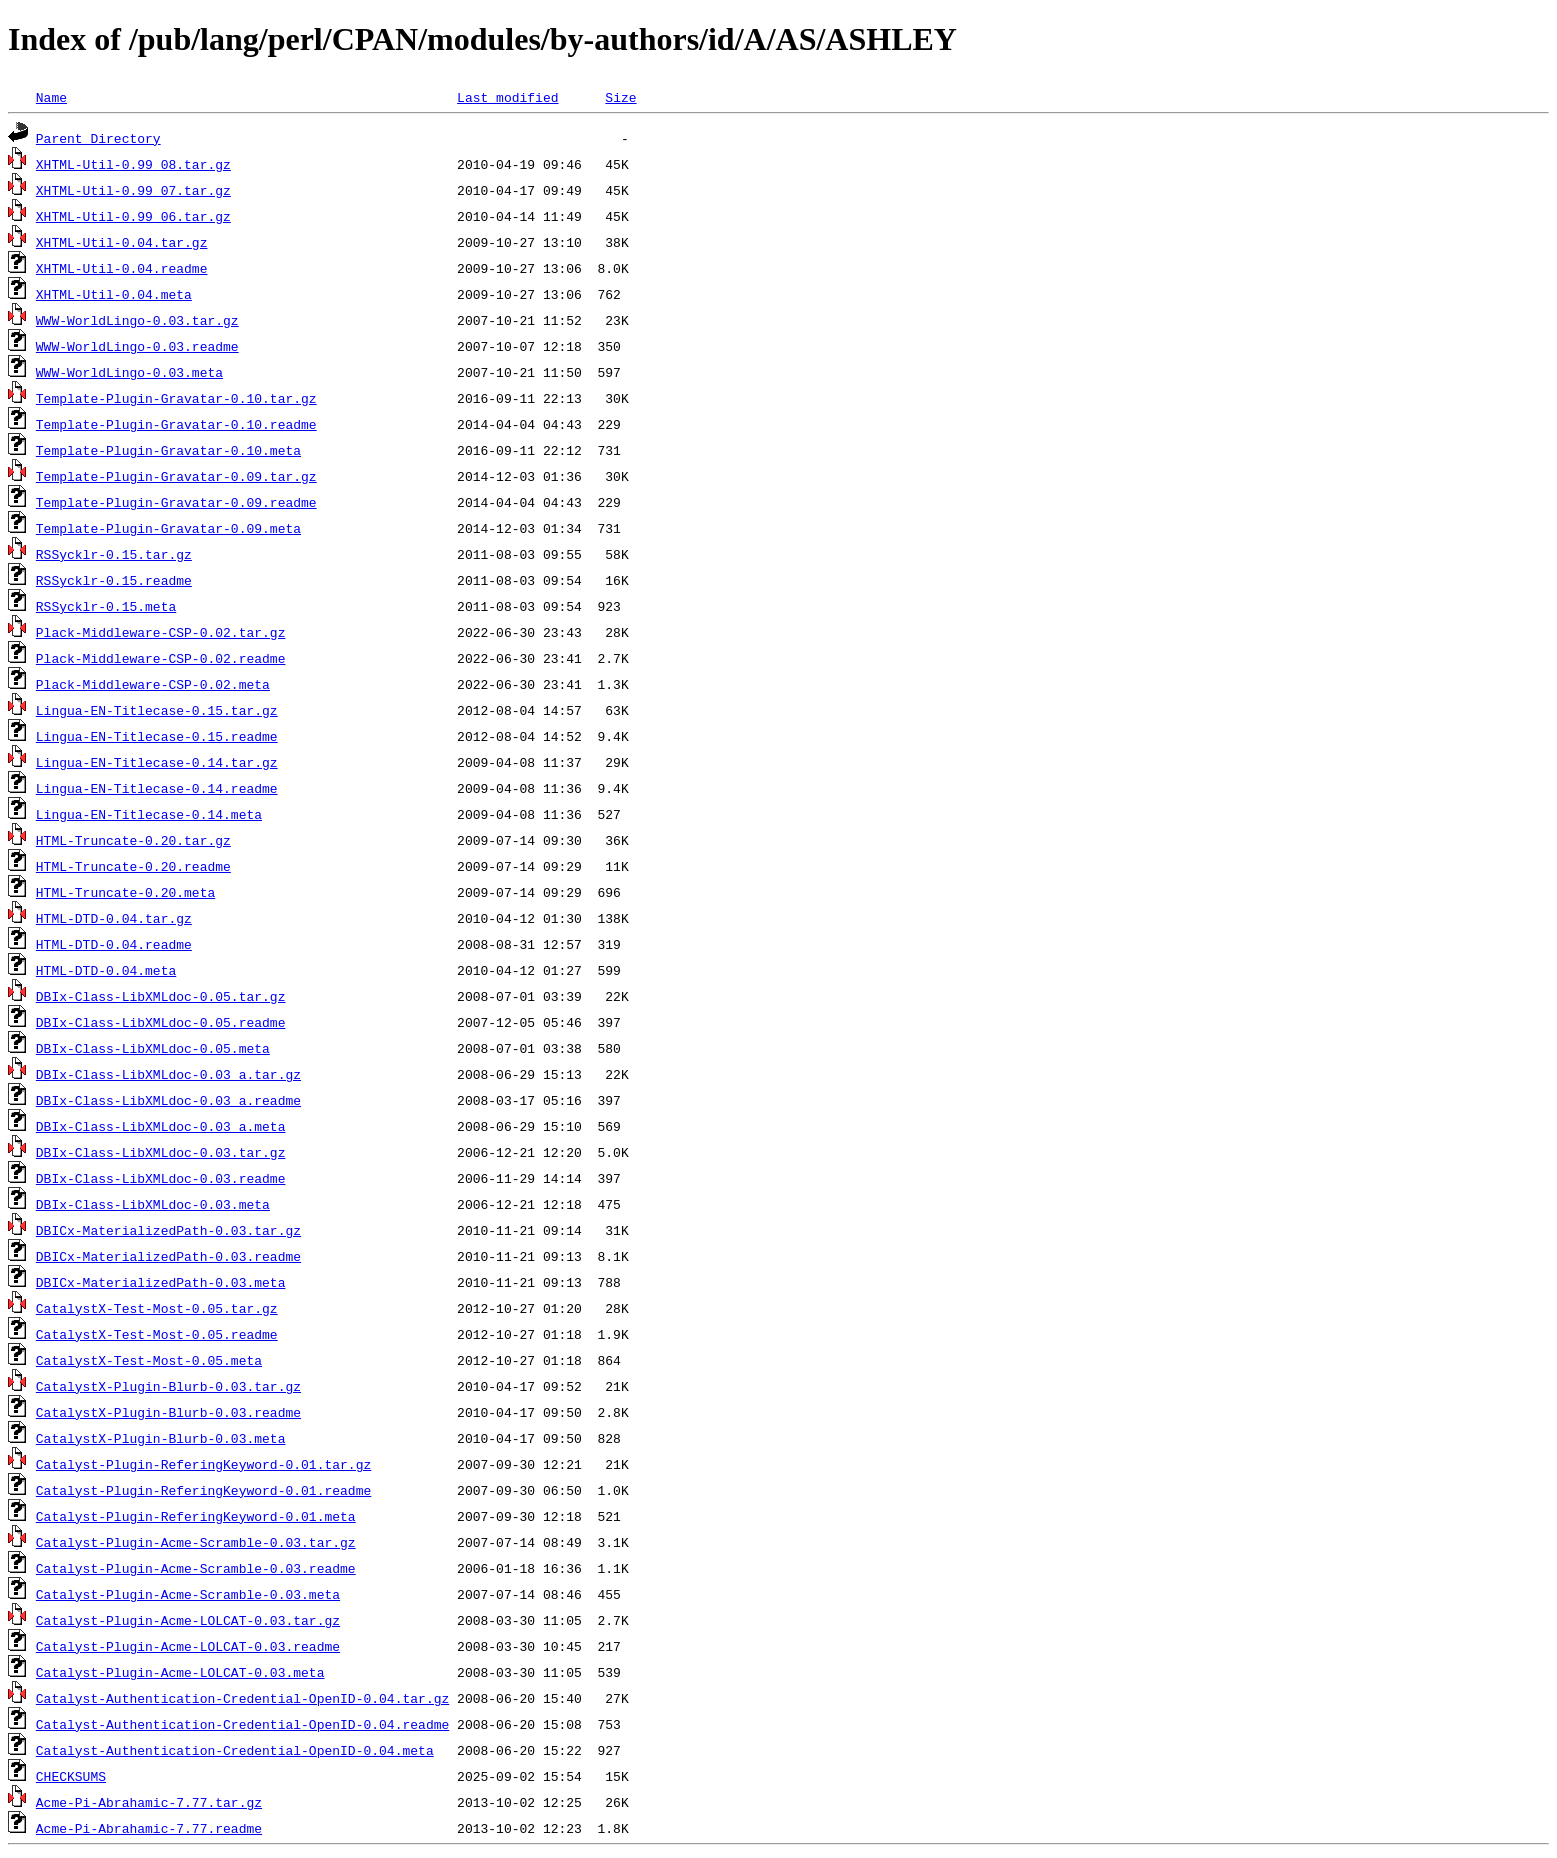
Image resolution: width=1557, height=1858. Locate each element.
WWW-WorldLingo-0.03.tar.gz (137, 320)
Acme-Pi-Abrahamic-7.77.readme (149, 1828)
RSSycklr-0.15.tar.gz (114, 554)
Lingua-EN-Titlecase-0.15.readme (157, 736)
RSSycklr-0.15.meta (106, 606)
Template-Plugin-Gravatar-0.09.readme (176, 502)
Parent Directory (98, 138)
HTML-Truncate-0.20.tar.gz (133, 840)
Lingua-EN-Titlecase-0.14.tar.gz (157, 762)
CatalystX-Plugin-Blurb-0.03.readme (168, 1412)
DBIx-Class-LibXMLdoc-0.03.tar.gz (161, 1152)
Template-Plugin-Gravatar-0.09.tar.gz (176, 476)
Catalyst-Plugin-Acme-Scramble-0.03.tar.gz (196, 1542)
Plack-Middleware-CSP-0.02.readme (161, 658)
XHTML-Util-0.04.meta (114, 294)
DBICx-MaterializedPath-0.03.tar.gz (168, 1230)
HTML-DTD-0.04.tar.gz (114, 918)
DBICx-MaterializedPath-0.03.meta (161, 1282)
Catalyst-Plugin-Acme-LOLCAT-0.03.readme (188, 1646)
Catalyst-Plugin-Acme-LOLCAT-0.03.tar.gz (188, 1620)
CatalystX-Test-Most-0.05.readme (157, 1334)
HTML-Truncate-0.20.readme (133, 866)
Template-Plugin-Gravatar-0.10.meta (168, 450)
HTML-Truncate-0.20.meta (125, 892)
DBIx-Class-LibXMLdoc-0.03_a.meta (161, 1126)
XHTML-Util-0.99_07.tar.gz (133, 190)
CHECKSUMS (71, 1776)
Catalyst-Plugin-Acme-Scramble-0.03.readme (196, 1568)
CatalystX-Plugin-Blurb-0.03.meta (161, 1438)
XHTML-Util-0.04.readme (122, 268)
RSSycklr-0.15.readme (114, 580)
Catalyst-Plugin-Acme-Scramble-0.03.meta (188, 1594)
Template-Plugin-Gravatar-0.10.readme (176, 424)
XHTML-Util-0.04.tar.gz (122, 242)
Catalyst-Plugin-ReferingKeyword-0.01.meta (196, 1516)
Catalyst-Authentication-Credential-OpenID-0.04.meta (235, 1750)
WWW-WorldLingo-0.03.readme (137, 346)
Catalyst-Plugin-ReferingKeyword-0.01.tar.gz (203, 1464)
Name (51, 97)
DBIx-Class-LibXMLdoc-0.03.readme (161, 1178)
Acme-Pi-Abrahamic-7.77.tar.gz (149, 1802)
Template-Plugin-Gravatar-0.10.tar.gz (176, 398)
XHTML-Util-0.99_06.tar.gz (133, 216)
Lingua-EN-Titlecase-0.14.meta (149, 814)
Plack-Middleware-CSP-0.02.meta (153, 684)
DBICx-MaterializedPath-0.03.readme (168, 1256)
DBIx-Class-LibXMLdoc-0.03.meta (153, 1204)
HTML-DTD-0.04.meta (106, 970)
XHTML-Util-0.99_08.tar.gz (133, 164)
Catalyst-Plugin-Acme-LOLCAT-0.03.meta (180, 1672)
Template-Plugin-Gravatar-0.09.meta (168, 528)
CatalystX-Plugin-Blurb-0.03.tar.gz (168, 1386)
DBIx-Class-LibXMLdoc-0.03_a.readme (168, 1100)
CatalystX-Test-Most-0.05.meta (149, 1360)
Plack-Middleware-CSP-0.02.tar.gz (161, 632)
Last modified (507, 97)
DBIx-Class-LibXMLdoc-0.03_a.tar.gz (168, 1074)
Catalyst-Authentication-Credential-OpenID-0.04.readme (242, 1724)
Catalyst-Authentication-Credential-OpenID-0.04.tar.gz (242, 1698)
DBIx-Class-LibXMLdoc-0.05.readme (161, 1022)
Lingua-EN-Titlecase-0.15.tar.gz (157, 710)
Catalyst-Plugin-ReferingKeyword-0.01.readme (203, 1490)
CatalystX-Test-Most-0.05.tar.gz (157, 1308)
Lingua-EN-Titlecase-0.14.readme (157, 788)
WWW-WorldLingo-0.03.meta (129, 372)
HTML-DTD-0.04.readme (114, 944)
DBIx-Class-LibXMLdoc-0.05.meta (153, 1048)
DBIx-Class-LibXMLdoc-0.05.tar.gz (161, 996)
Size (620, 97)
